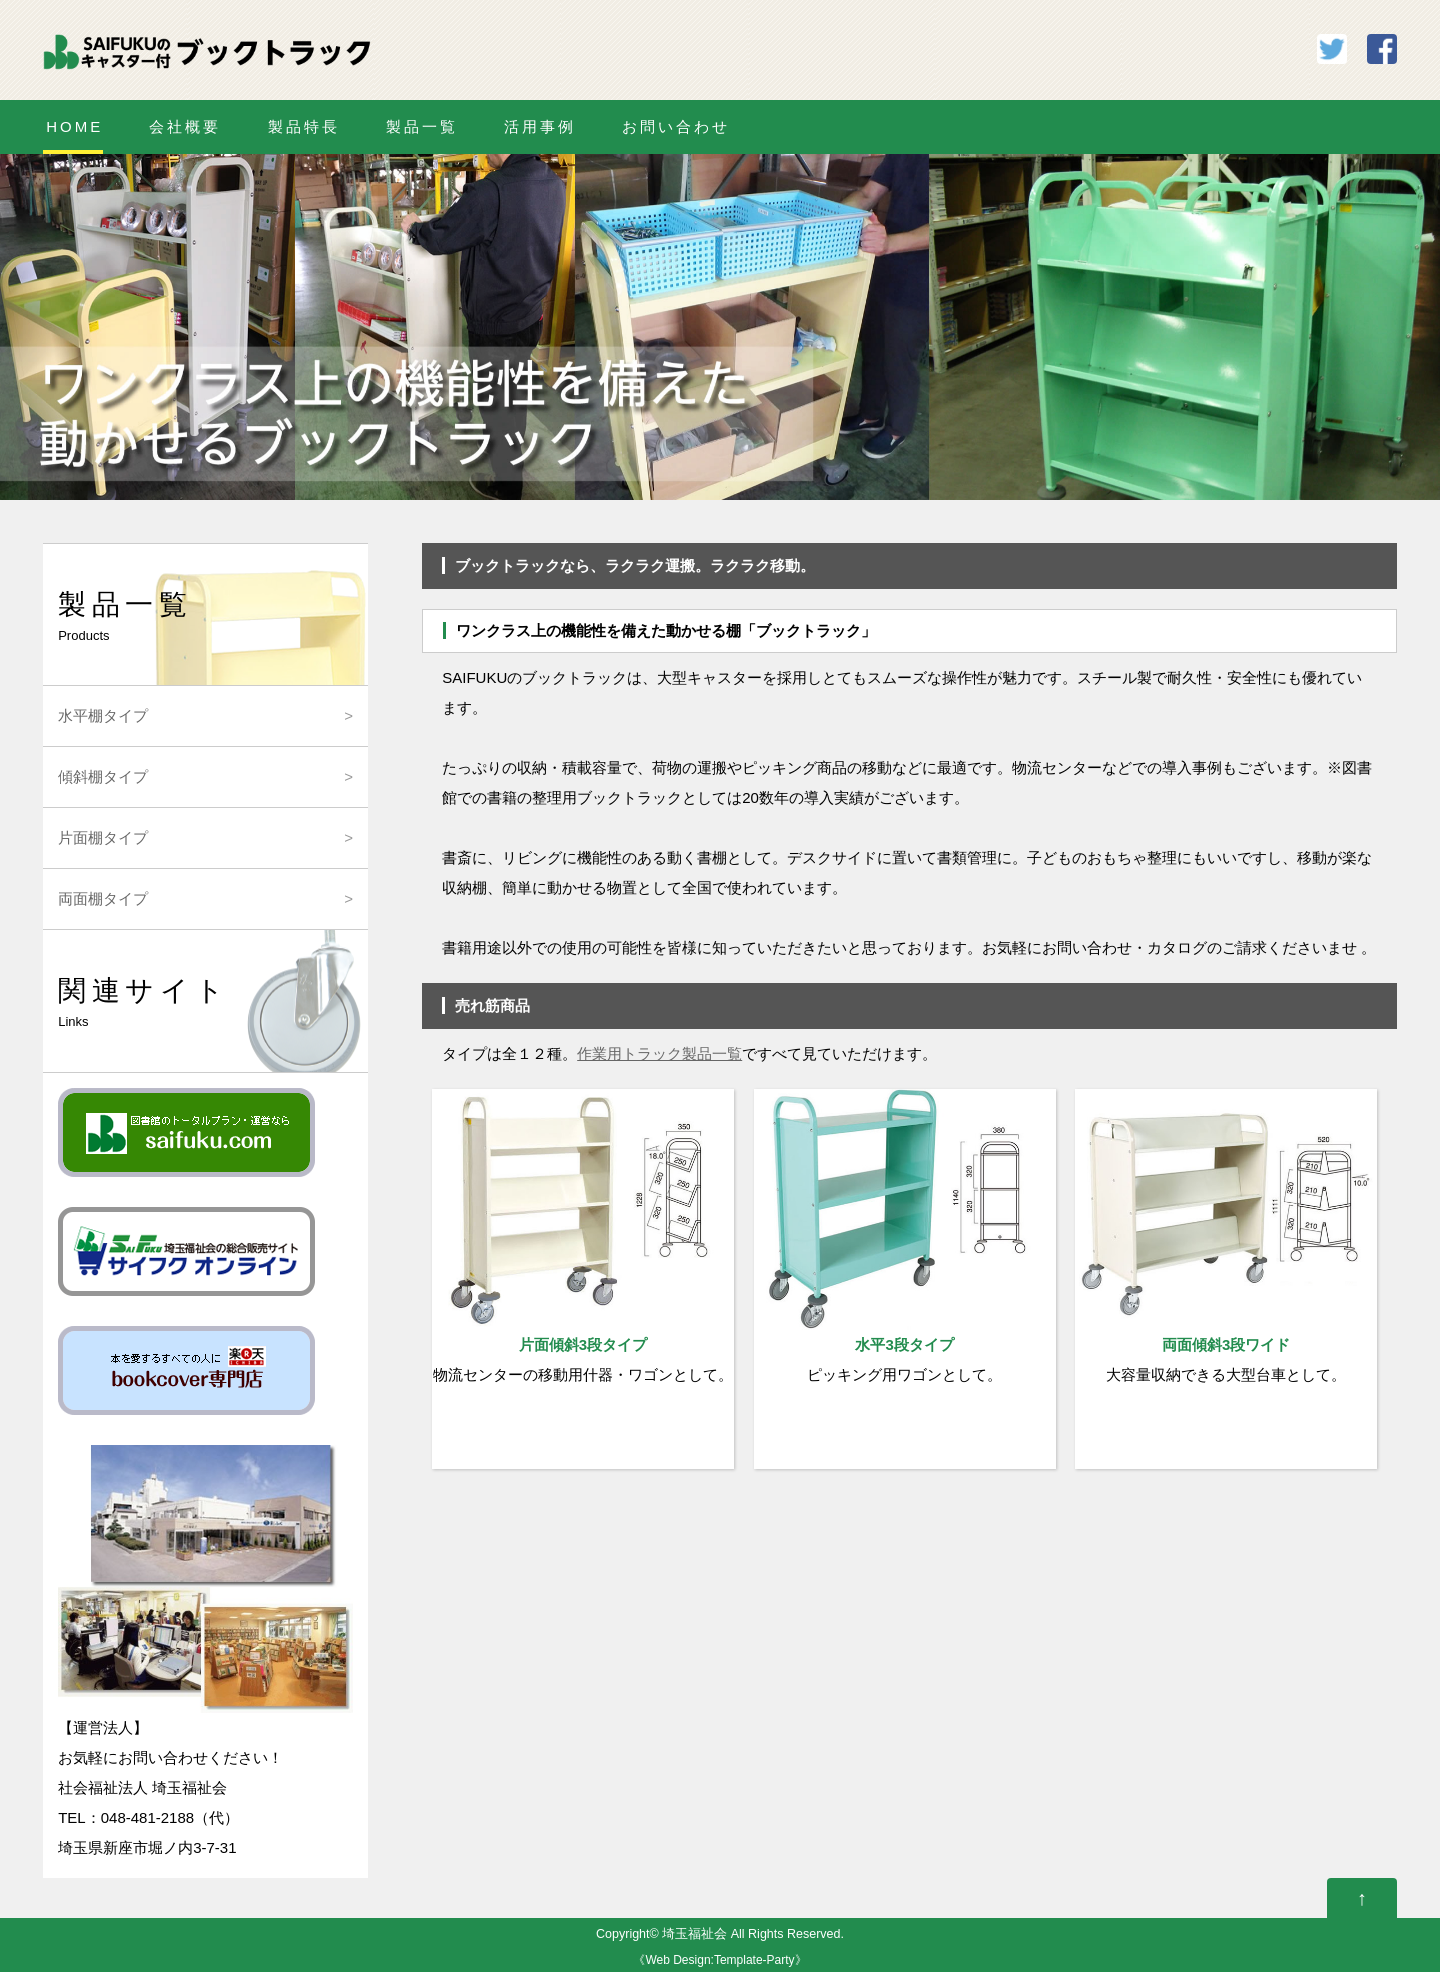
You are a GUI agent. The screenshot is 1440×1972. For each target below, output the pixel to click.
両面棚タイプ (103, 898)
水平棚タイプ (103, 715)
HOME (74, 126)
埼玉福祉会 (694, 1934)
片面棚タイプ (103, 837)
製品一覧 (422, 126)
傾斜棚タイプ (103, 776)
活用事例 (540, 126)
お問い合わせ (676, 126)
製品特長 (304, 126)
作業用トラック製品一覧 (659, 1053)
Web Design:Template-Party (719, 1960)
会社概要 (185, 126)
